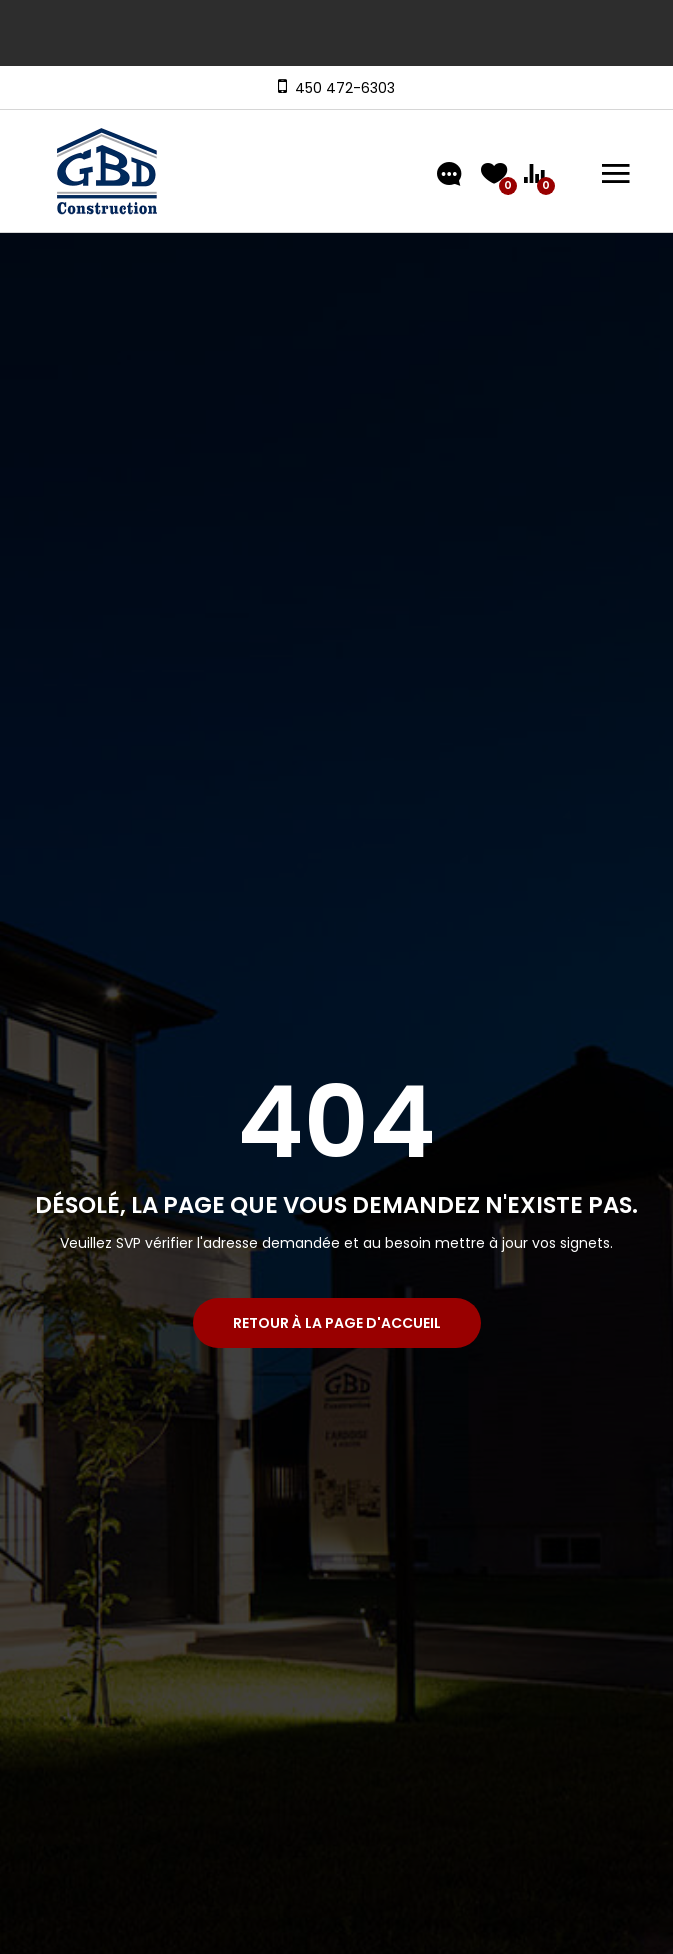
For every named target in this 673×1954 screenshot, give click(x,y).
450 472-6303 (341, 88)
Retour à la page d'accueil (337, 1323)
